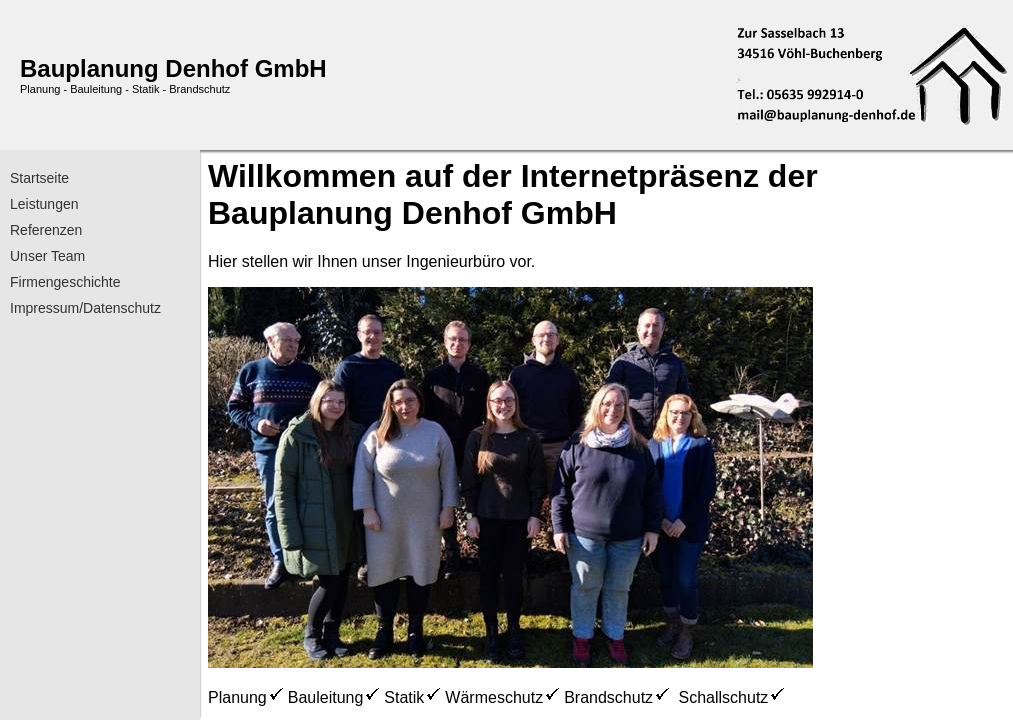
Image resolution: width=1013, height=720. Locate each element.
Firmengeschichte (65, 282)
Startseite (39, 178)
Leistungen (44, 204)
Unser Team (47, 256)
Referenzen (46, 230)
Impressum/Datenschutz (85, 308)
